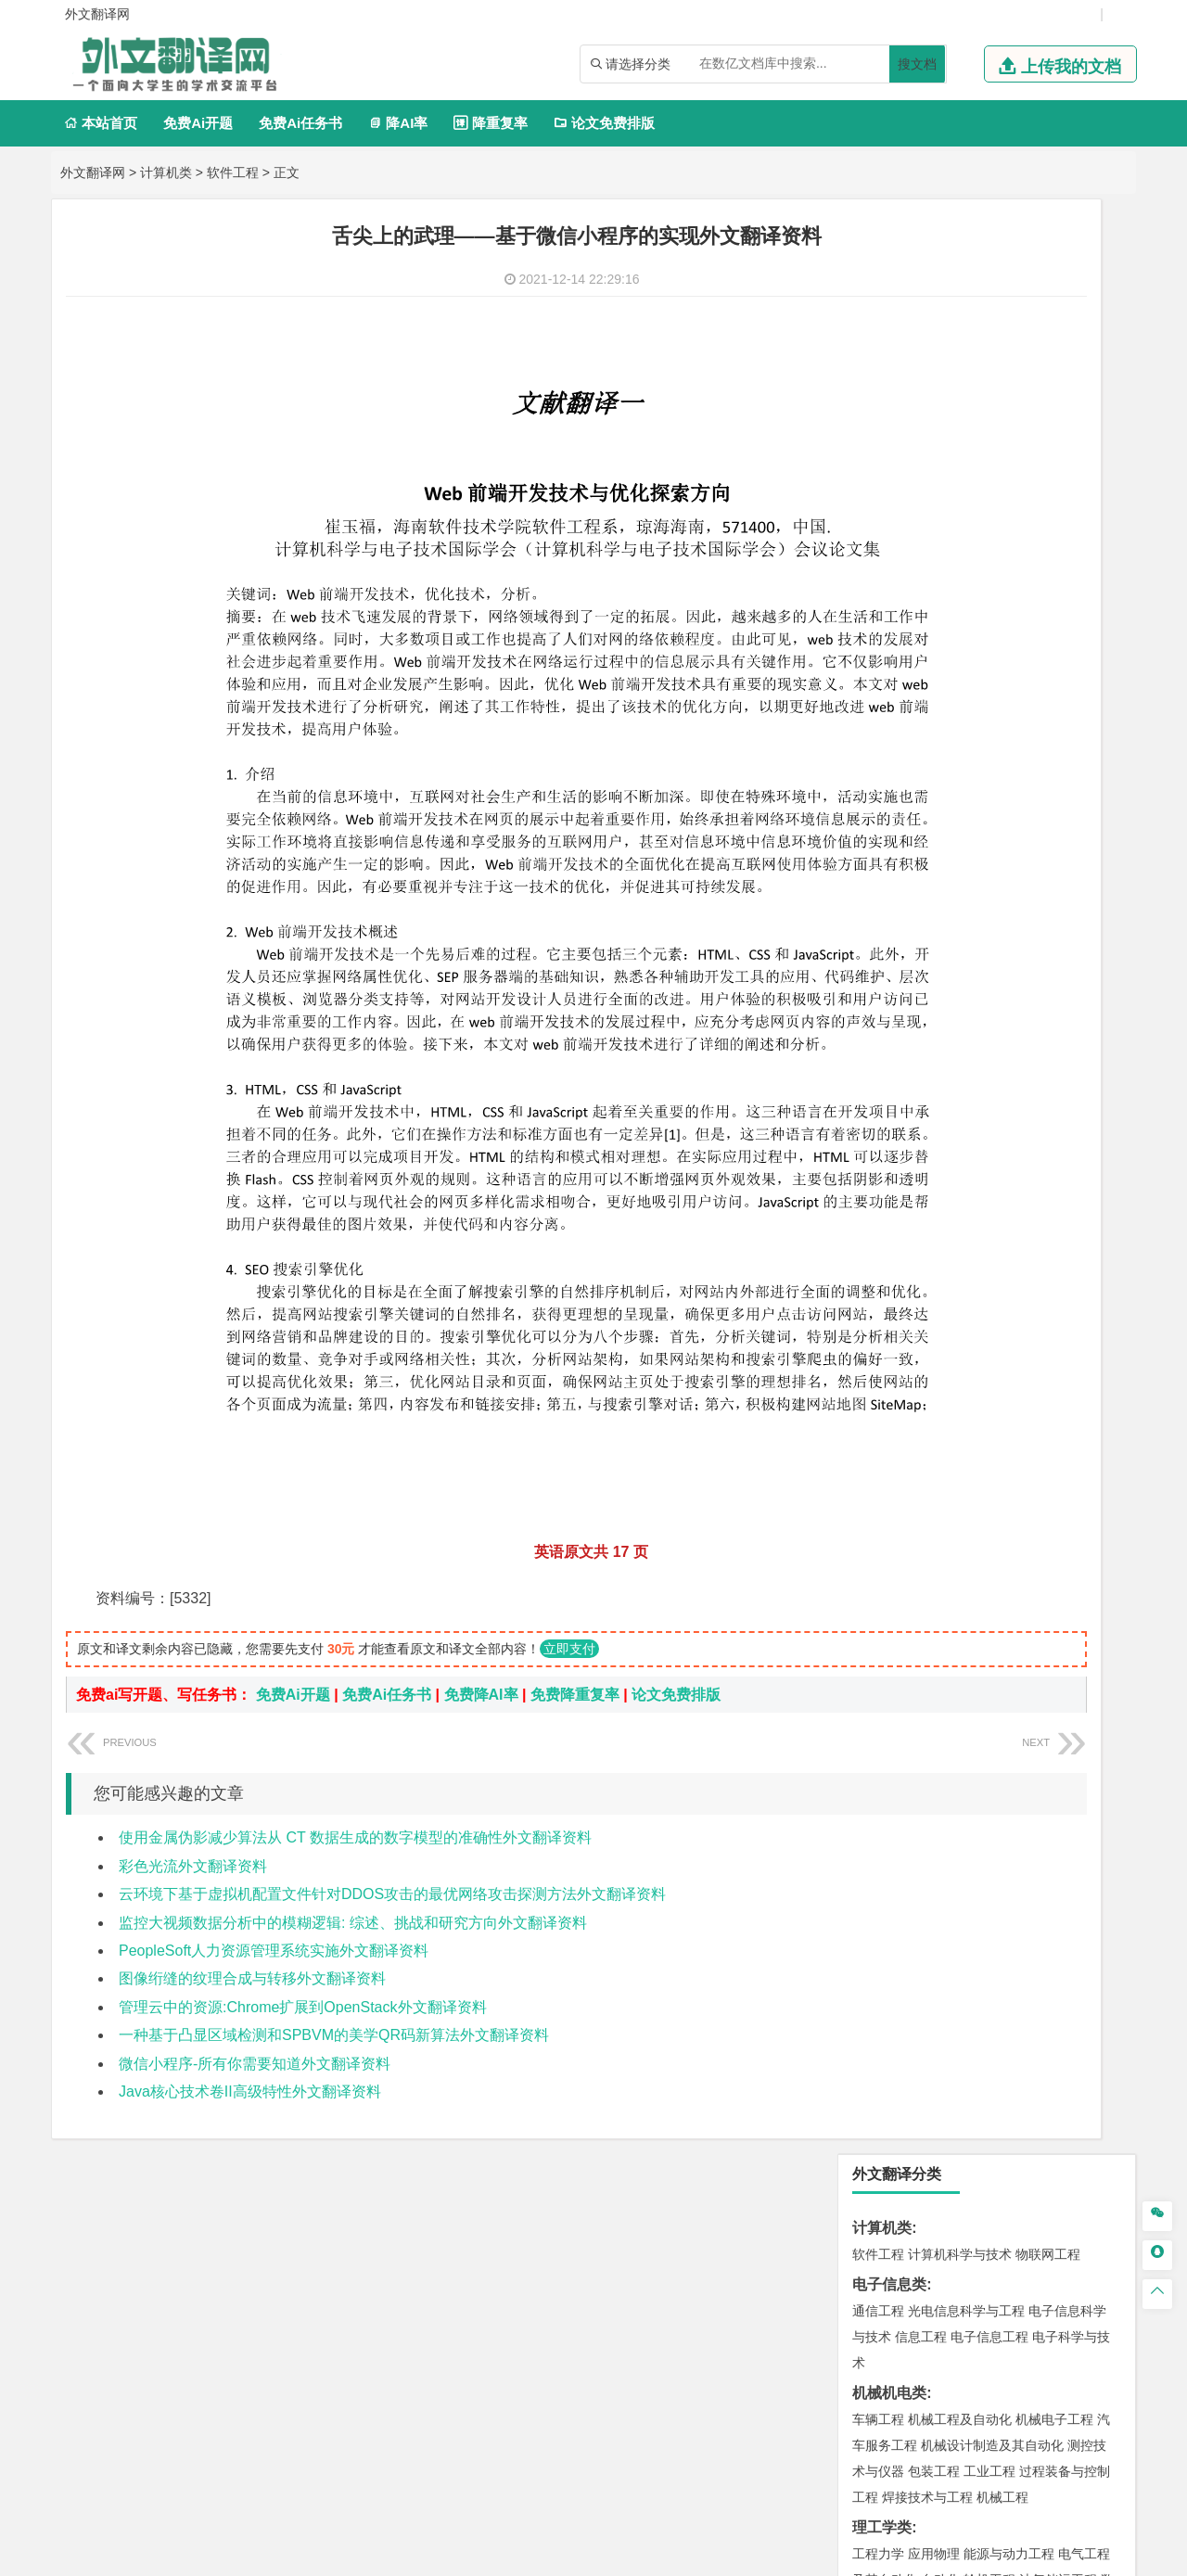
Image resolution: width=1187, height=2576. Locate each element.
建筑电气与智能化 (921, 677)
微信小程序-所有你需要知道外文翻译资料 (254, 1904)
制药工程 (1028, 1853)
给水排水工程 (921, 1467)
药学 (960, 1879)
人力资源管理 (1045, 893)
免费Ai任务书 (300, 123)
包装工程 (934, 516)
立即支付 (569, 1490)
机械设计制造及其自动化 (992, 490)
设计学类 (882, 1936)
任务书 (874, 2280)
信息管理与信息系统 (1022, 868)
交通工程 (1054, 1115)
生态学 (871, 2127)
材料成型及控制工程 (1005, 1172)
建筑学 (871, 1415)
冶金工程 (921, 1740)
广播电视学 (940, 1002)
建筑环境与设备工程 (966, 1441)
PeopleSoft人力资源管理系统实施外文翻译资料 (273, 1791)
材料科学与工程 (897, 1172)
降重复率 (490, 123)
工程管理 (1028, 1415)
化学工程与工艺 (897, 1853)
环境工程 (878, 1632)
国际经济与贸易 (897, 785)
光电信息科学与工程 (966, 356)
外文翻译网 (92, 172)
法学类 (874, 1032)
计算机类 (166, 172)
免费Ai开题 (198, 123)
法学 (865, 1059)
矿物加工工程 (891, 1714)
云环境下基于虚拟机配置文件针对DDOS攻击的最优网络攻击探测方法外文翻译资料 (392, 1734)
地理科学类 (889, 1497)
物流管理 (934, 1797)
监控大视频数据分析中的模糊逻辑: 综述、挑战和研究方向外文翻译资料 (353, 1763)
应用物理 (934, 599)
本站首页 (100, 123)
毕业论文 (882, 2157)
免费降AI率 (481, 1536)
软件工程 (233, 172)
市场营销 (878, 868)
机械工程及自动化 (960, 464)
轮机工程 (989, 625)
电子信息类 (889, 330)
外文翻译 (882, 2249)
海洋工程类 (889, 1280)
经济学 (1064, 785)
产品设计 (1002, 1962)
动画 (1101, 1962)
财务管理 (934, 868)
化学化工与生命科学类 (926, 1827)
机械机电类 (889, 438)
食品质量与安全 (897, 1879)
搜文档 (917, 64)
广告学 (871, 976)
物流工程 (878, 1797)
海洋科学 (895, 1332)
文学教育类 (889, 950)
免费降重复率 (574, 1536)
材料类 (874, 1146)
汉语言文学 (1008, 1002)
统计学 (1008, 651)
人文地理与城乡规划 (992, 1523)
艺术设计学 (940, 1962)
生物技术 (1084, 1853)
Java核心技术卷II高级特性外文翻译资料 (250, 1932)
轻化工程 (895, 1905)
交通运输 (878, 1115)
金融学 (1021, 785)
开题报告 (882, 2188)
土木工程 (934, 1389)
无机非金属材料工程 (1022, 1198)
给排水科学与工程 (947, 1415)
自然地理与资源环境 (996, 1549)
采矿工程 (1015, 1714)
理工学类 (882, 572)
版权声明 (833, 2382)
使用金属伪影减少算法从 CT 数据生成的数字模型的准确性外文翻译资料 (355, 1679)
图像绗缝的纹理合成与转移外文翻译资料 (252, 1820)
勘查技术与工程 (996, 1740)
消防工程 (1071, 1714)
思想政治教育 (891, 2070)
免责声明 (930, 2382)
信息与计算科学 (940, 651)
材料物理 (934, 1198)
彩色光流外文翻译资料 (193, 1707)
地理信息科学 (891, 1523)
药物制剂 (1002, 1879)
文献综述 (882, 2218)
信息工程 (921, 382)
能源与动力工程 (1009, 599)
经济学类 (882, 759)
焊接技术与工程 (927, 542)
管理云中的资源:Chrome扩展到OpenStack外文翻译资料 (303, 1847)
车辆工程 (878, 464)
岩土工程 (878, 1389)
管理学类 (882, 841)
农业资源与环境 (940, 2127)
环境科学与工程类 (911, 1605)
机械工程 (1002, 542)
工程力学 (878, 599)
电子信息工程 (989, 382)
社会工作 (960, 2070)
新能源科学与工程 (1028, 677)
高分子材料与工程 (1041, 1224)
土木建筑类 (889, 1363)
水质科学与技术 (1009, 1632)
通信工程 (878, 356)
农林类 (874, 2101)
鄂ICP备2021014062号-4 (669, 2554)
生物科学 (1036, 1905)
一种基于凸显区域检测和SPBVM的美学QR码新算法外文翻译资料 (334, 1875)
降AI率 (398, 123)
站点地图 (778, 2554)
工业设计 (1058, 1962)
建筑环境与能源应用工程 (1035, 1389)
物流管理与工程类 (911, 1771)
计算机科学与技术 (960, 299)
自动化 (940, 625)
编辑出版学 (957, 976)
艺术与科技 (966, 1988)
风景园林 (1028, 1988)
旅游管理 (908, 919)
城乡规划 (1084, 1415)
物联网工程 (1047, 299)
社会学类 (882, 2044)
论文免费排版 (604, 123)
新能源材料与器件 (934, 1224)
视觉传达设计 (891, 1988)
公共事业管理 (963, 893)
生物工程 (950, 1905)
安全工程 (960, 1714)
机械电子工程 (1054, 464)
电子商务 (973, 785)
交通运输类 (889, 1089)
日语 (1075, 976)
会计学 (901, 893)
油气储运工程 (1058, 625)
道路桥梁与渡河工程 (966, 1115)
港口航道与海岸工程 (966, 1306)
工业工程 (989, 516)
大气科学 (908, 1549)
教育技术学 (1025, 976)
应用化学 (973, 1853)
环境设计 (878, 1962)
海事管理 (878, 1306)
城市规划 (878, 1441)
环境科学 (934, 1632)
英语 (908, 976)
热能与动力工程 (966, 702)
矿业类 (874, 1688)
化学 (993, 1905)
